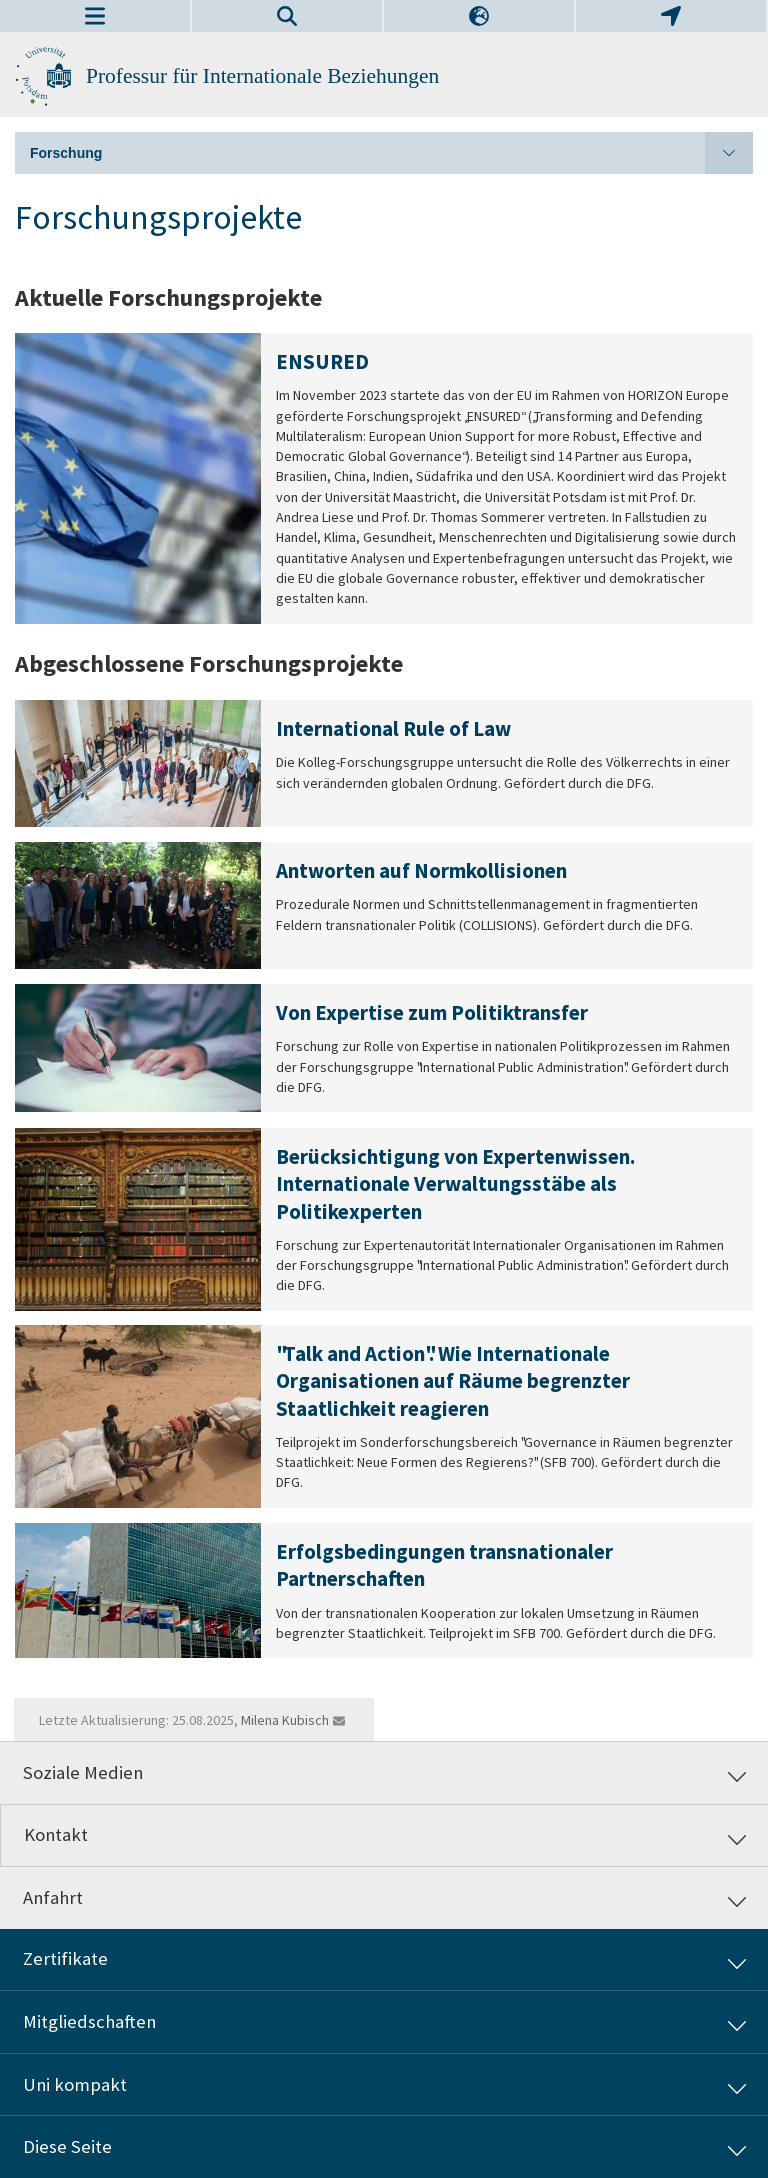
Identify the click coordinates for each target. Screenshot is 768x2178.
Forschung (391, 153)
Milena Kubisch (285, 1720)
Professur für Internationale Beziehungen (262, 76)
